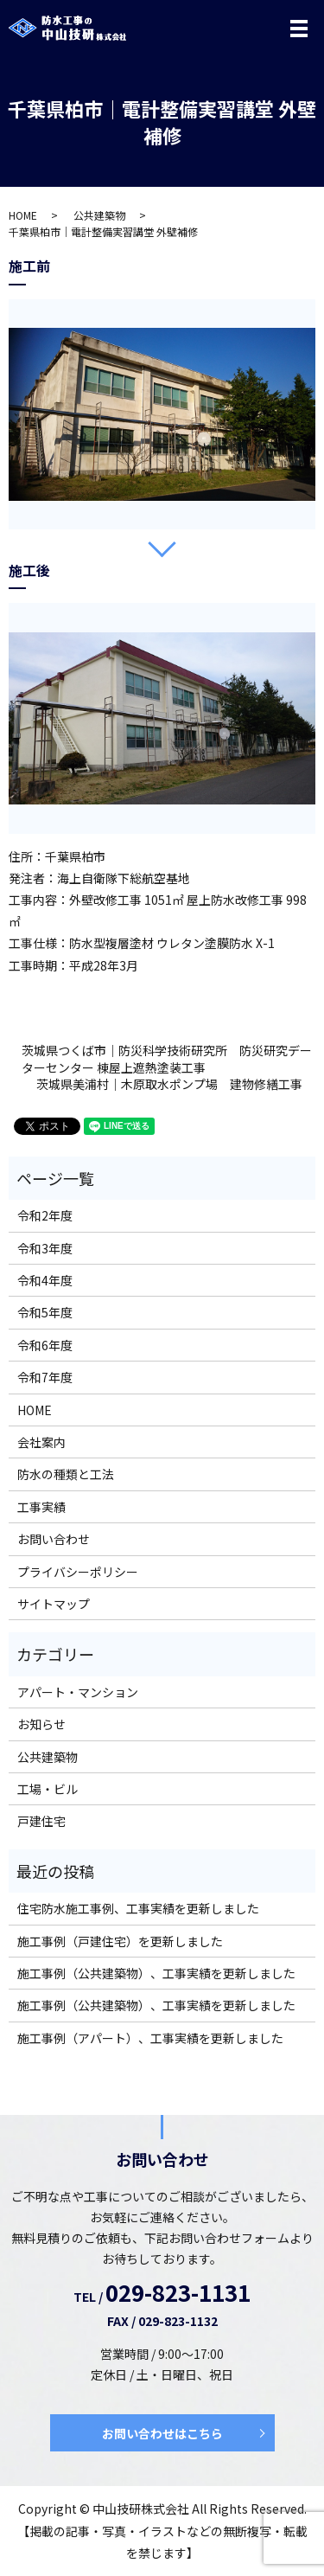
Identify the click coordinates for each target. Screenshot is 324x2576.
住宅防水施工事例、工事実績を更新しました (138, 1908)
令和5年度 (45, 1312)
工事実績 (41, 1506)
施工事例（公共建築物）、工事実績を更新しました (156, 1973)
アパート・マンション (77, 1692)
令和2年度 (45, 1215)
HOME (23, 215)
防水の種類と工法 (65, 1474)
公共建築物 (99, 215)
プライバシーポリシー (77, 1571)
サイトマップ (53, 1603)
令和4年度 (45, 1280)
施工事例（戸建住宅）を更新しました (120, 1941)
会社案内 (41, 1442)
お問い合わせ (53, 1539)
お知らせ (41, 1724)
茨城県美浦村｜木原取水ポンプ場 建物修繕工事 (169, 1084)
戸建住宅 (41, 1820)
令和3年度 (45, 1248)
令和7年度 (45, 1377)
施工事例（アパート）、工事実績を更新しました (150, 2038)
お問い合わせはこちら (162, 2433)
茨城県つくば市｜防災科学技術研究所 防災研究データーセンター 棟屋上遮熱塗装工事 (167, 1059)
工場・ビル (47, 1788)
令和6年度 (45, 1345)
